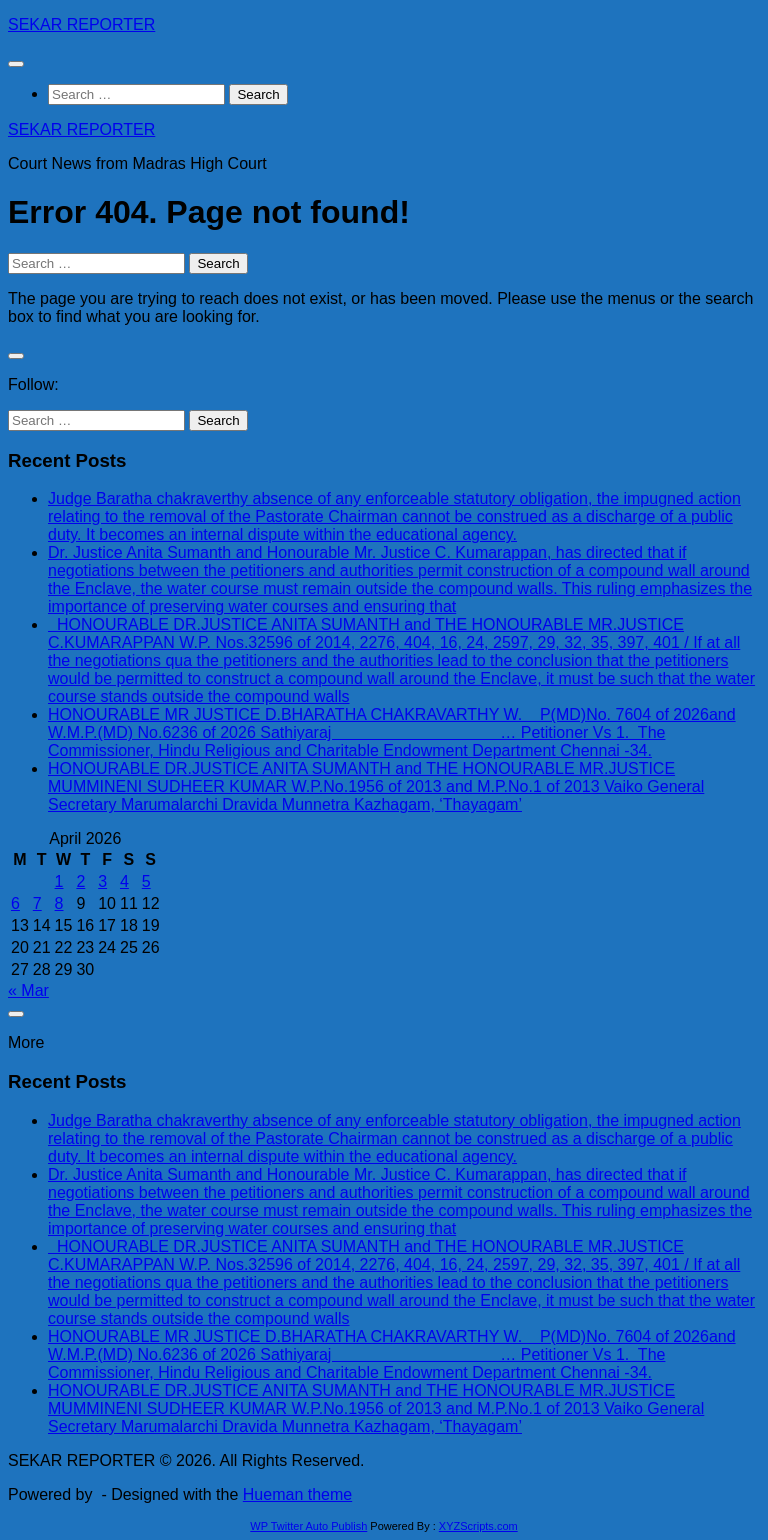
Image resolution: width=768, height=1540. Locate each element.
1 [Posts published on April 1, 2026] (59, 881)
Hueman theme (297, 1494)
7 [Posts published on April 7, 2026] (37, 903)
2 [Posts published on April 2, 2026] (80, 881)
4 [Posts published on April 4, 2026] (124, 881)
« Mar (28, 990)
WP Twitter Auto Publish (308, 1526)
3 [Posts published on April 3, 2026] (102, 881)
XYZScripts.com (478, 1526)
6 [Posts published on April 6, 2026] (15, 903)
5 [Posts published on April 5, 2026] (146, 881)
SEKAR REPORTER (81, 24)
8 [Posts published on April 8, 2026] (59, 903)
